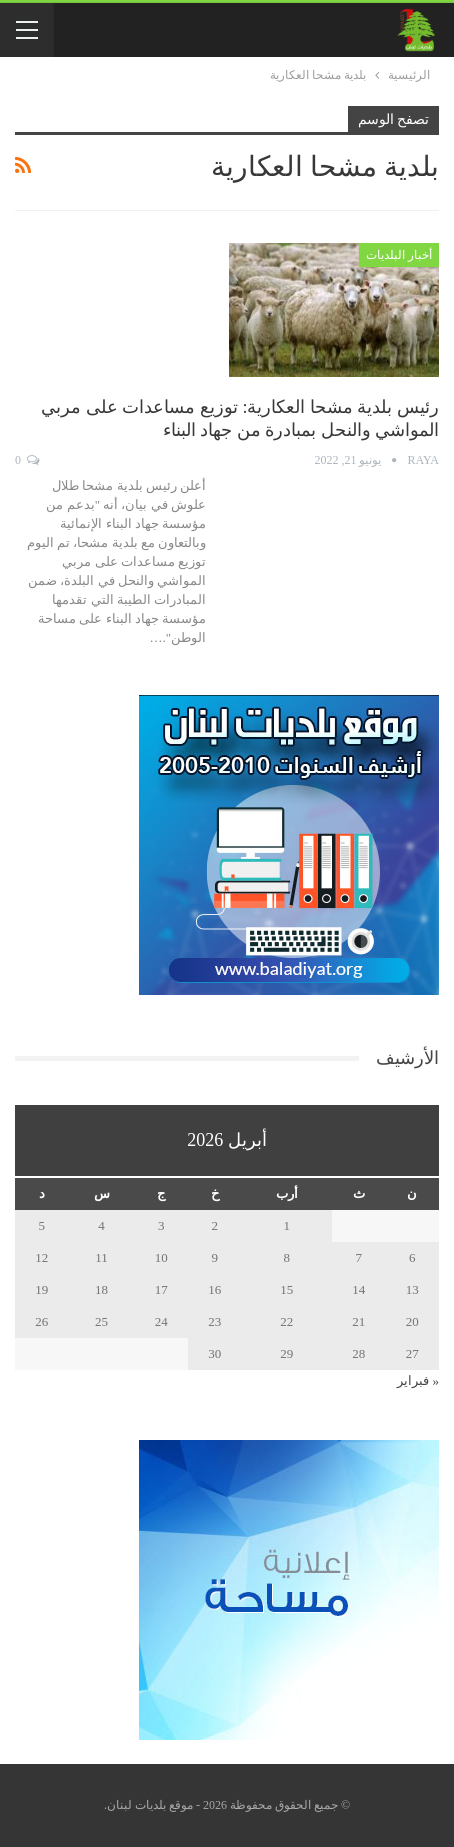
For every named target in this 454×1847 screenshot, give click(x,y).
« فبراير (418, 1380)
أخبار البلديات (399, 255)
